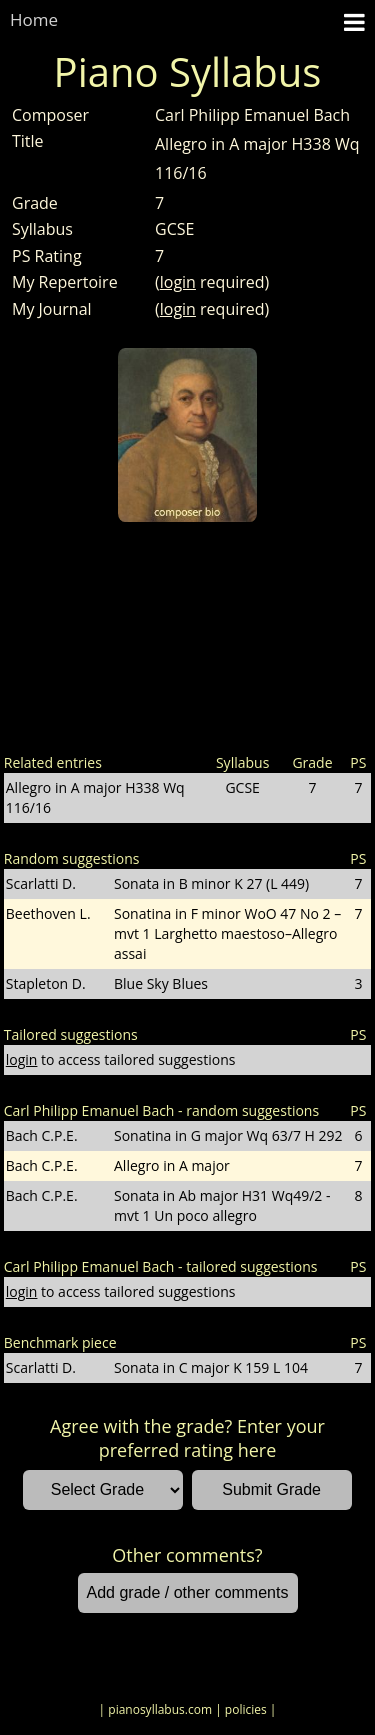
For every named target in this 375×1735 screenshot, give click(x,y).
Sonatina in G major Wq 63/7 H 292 (228, 1135)
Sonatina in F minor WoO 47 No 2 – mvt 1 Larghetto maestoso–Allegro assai (227, 933)
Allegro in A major (172, 1165)
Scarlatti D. (41, 883)
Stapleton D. (46, 983)
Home (34, 19)
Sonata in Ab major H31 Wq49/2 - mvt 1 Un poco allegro (222, 1205)
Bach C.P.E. (42, 1135)
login (178, 282)
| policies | (245, 1709)
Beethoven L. (48, 913)
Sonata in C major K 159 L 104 (211, 1367)
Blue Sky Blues (161, 983)
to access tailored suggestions (121, 1059)
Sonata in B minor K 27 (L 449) (211, 883)
